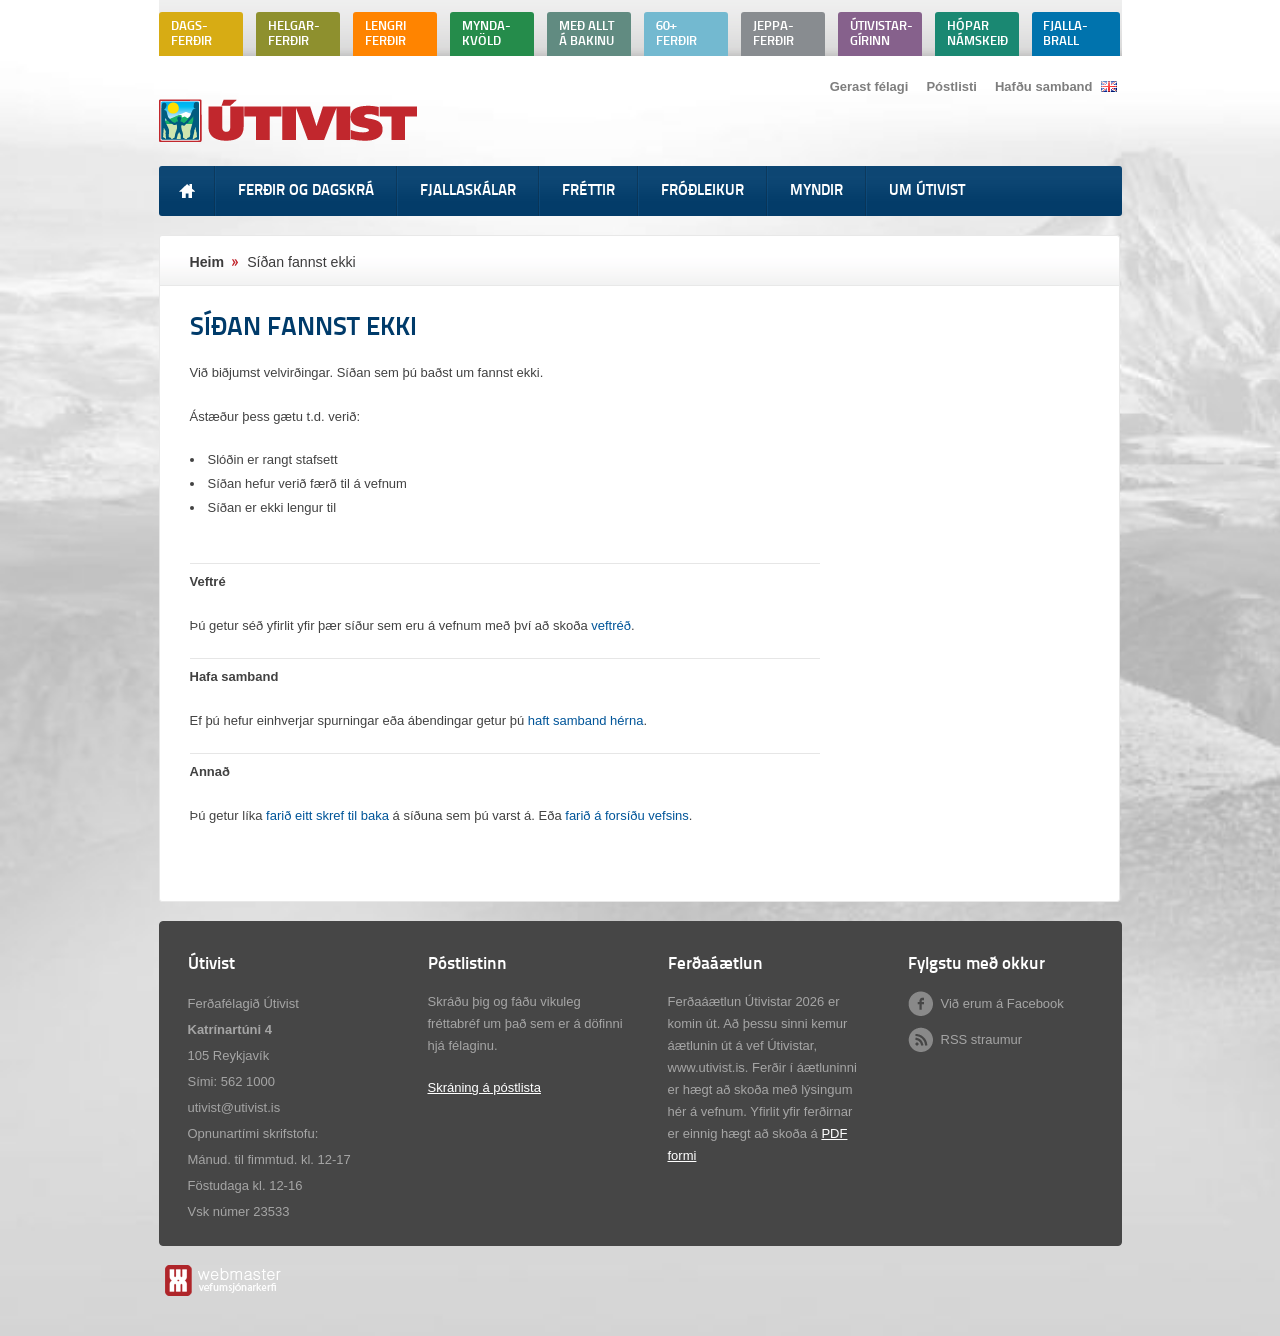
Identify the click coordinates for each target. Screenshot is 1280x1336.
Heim (207, 262)
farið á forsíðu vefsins (627, 815)
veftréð (611, 625)
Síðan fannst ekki (301, 262)
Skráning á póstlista (484, 1087)
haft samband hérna (586, 720)
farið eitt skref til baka (327, 815)
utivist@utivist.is (234, 1107)
